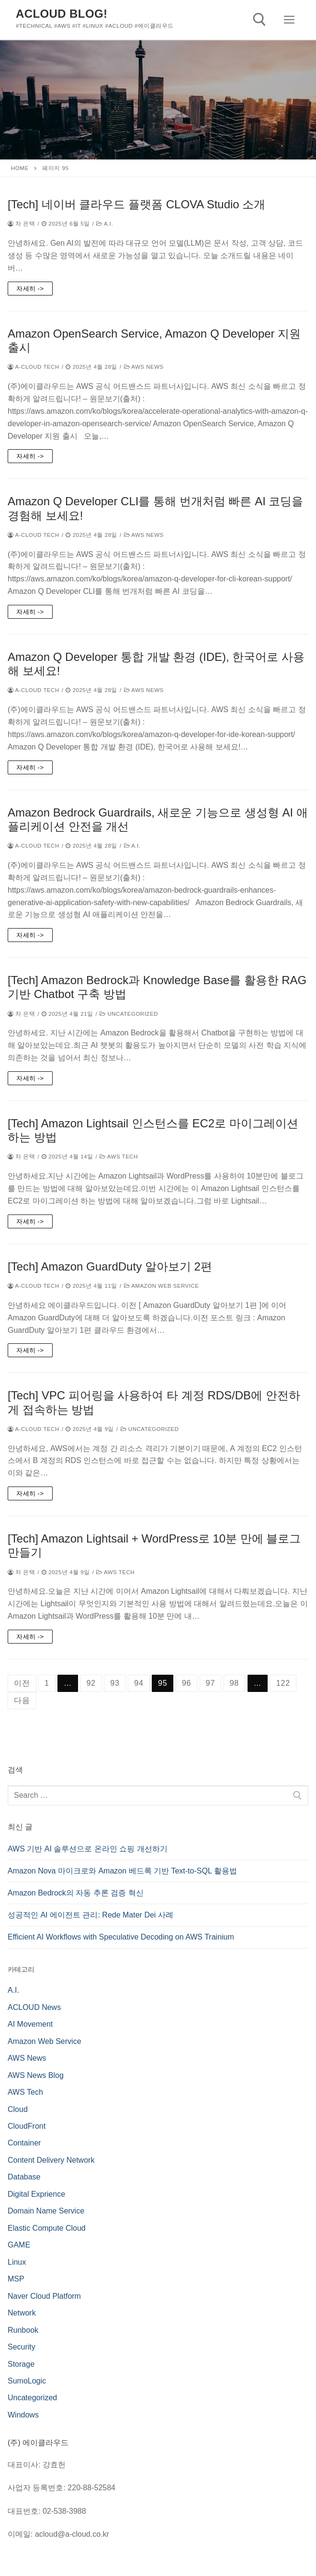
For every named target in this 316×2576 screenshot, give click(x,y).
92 (90, 1683)
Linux (17, 2262)
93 (114, 1683)
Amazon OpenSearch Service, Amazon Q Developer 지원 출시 (154, 340)
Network (22, 2313)
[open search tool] (259, 19)
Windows (23, 2415)
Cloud (18, 2109)
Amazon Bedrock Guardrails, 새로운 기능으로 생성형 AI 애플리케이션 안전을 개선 (158, 819)
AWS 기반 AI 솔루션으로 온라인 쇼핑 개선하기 (88, 1849)
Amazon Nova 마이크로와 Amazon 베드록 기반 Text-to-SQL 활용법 (122, 1871)
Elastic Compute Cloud (47, 2228)
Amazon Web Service (161, 1286)
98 (234, 1683)
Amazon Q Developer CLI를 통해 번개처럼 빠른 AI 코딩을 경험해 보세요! (155, 508)
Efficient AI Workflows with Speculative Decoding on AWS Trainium (121, 1937)
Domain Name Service (46, 2211)
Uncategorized (129, 1014)
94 (138, 1683)
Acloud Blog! (61, 13)
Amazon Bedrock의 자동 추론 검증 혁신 (76, 1893)
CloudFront (26, 2126)
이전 (22, 1683)
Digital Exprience (36, 2194)
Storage (21, 2364)
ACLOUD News (34, 2007)
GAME (19, 2245)
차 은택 (21, 224)
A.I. (104, 224)
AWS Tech (119, 1156)
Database (24, 2177)
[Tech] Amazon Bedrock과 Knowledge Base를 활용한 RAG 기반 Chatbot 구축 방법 (157, 987)
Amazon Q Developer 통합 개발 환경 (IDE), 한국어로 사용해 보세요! (156, 663)
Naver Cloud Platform (44, 2296)
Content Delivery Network (51, 2160)
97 (210, 1683)
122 (283, 1683)
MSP (16, 2279)
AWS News (144, 367)
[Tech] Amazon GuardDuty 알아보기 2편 (110, 1266)
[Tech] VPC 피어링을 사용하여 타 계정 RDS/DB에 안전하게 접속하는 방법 (154, 1402)
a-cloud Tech (33, 367)
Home (20, 168)
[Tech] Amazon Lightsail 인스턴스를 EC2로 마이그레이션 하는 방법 (153, 1130)
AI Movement (30, 2024)
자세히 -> (30, 288)
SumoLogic (27, 2381)
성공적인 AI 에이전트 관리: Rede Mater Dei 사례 (90, 1915)
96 (186, 1683)
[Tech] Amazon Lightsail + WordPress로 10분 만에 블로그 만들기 (154, 1545)
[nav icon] (289, 20)
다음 (22, 1700)
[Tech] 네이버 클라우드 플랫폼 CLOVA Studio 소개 (136, 204)
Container (24, 2143)
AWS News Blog (36, 2075)
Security (21, 2347)
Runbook (23, 2330)
